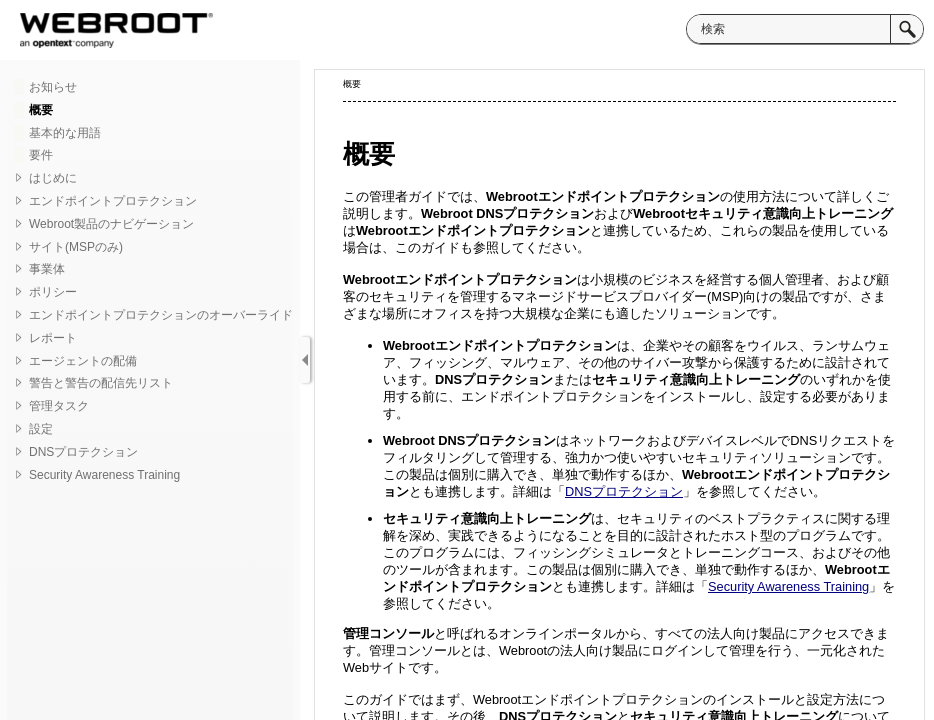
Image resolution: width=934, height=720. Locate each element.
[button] (907, 29)
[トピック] (619, 395)
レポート (53, 338)
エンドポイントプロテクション (113, 201)
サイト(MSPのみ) (76, 247)
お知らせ (53, 87)
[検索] (788, 29)
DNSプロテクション (83, 452)
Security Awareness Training (104, 475)
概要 (41, 110)
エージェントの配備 (83, 361)
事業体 (47, 269)
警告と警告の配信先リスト (101, 383)
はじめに (53, 178)
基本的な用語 (65, 133)
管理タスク (59, 406)
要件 (41, 155)
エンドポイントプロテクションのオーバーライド (161, 315)
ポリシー (53, 292)
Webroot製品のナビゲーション (111, 224)
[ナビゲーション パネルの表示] (305, 360)
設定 (41, 429)
